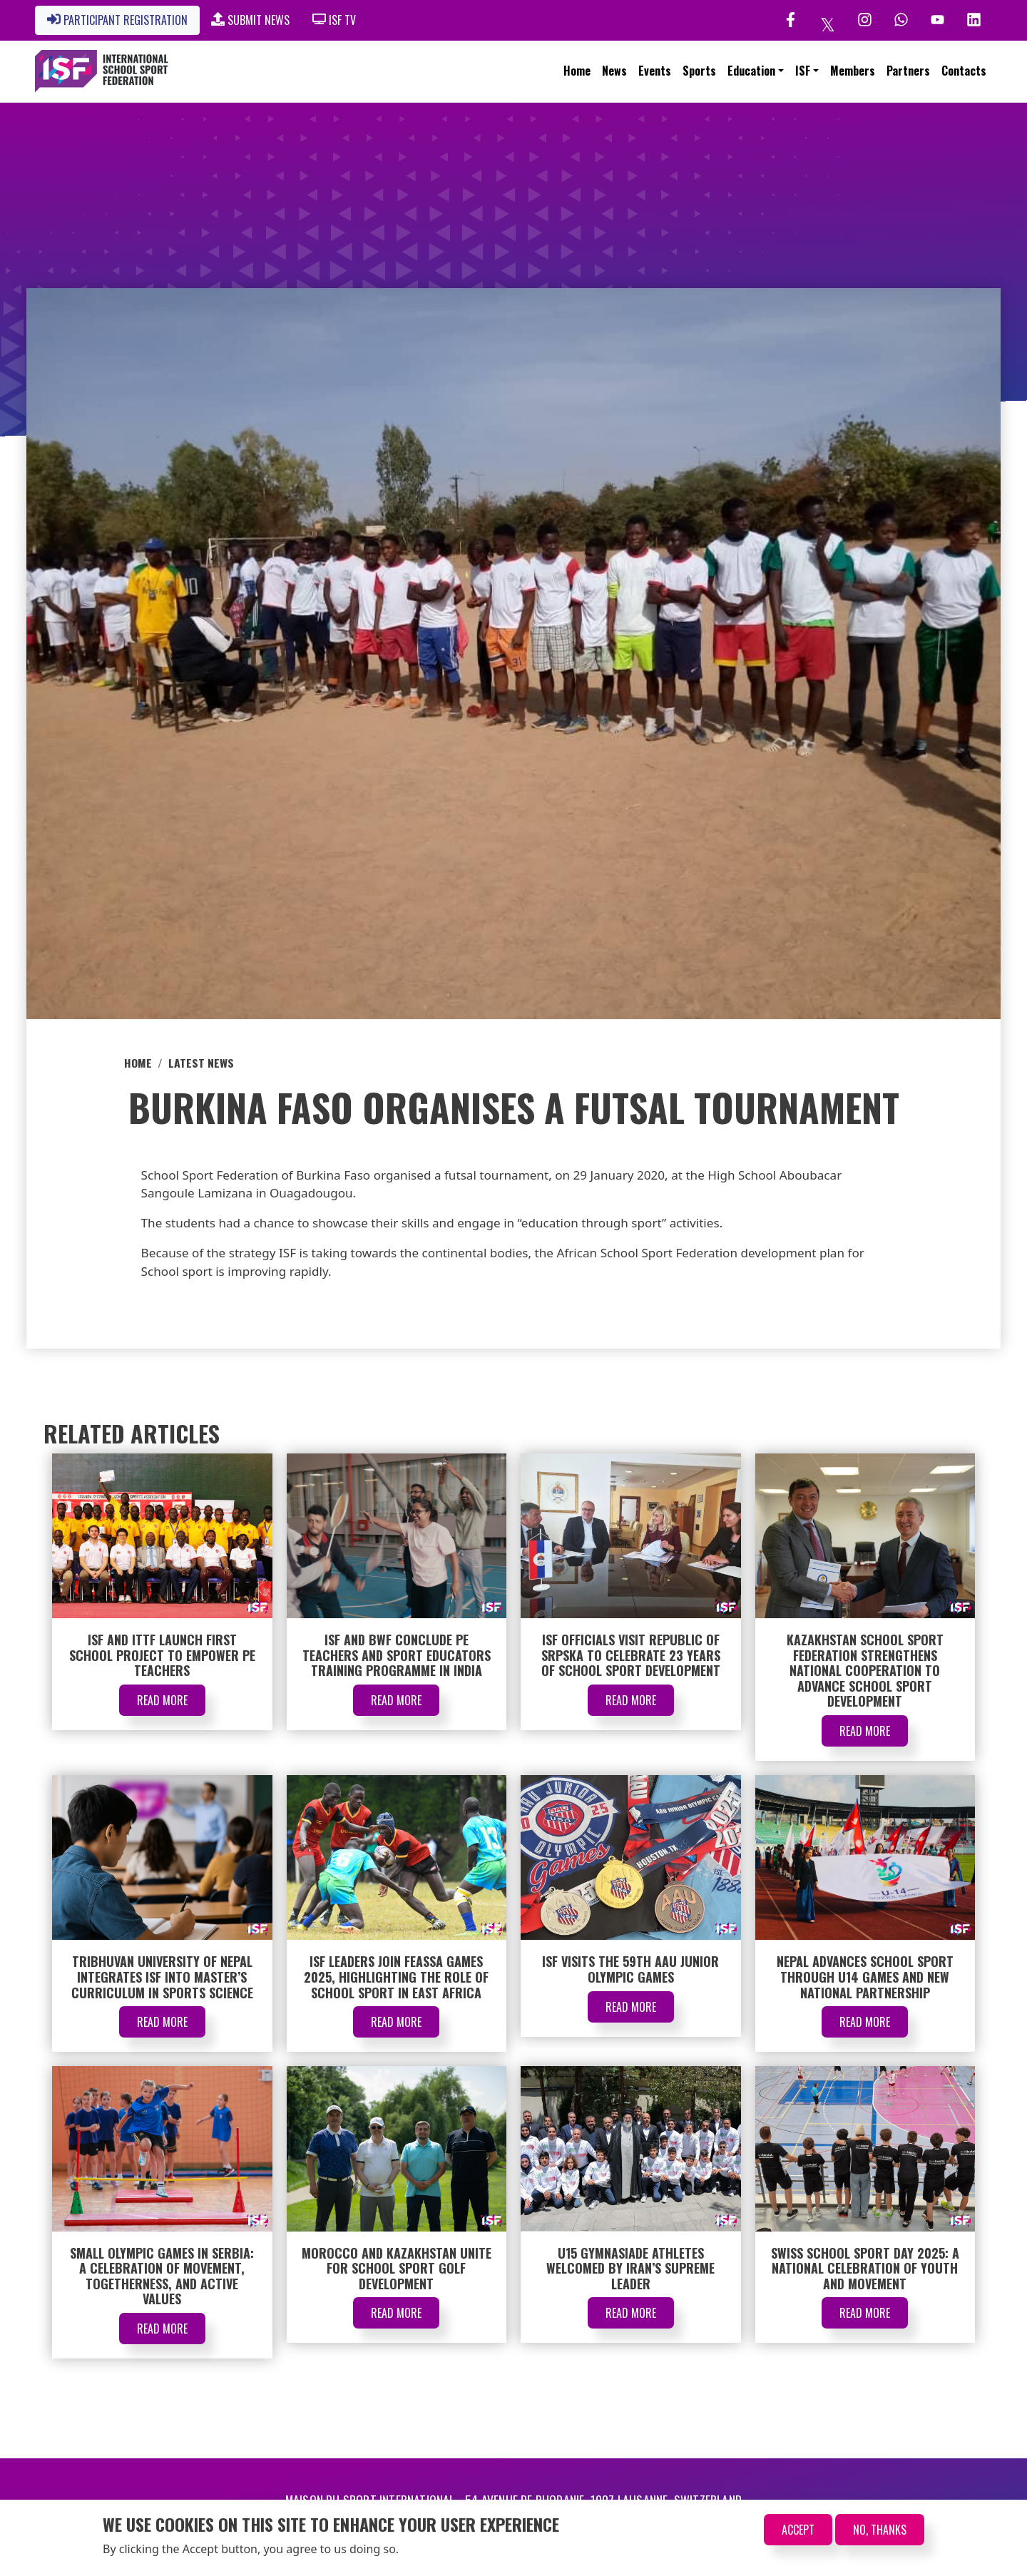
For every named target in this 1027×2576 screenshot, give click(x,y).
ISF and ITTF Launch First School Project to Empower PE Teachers (162, 1655)
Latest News (201, 1062)
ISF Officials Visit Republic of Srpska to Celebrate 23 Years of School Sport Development (630, 1655)
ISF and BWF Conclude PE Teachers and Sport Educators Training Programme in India (396, 1655)
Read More (162, 1700)
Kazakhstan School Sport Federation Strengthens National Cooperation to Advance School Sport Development (865, 1670)
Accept (798, 2529)
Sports (699, 70)
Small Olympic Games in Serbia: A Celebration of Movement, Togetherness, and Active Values (162, 2276)
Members (852, 70)
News (614, 70)
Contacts (963, 70)
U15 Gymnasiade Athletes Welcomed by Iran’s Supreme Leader (630, 2268)
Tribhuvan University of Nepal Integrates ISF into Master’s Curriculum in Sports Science (162, 1976)
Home (577, 70)
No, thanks (879, 2529)
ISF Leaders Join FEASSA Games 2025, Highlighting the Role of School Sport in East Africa (396, 1976)
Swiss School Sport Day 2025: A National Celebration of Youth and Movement (865, 2268)
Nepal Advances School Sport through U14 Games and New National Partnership (865, 1976)
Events (654, 70)
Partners (908, 70)
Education (751, 70)
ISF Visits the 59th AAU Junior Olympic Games (630, 1969)
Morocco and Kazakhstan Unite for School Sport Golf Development (396, 2268)
